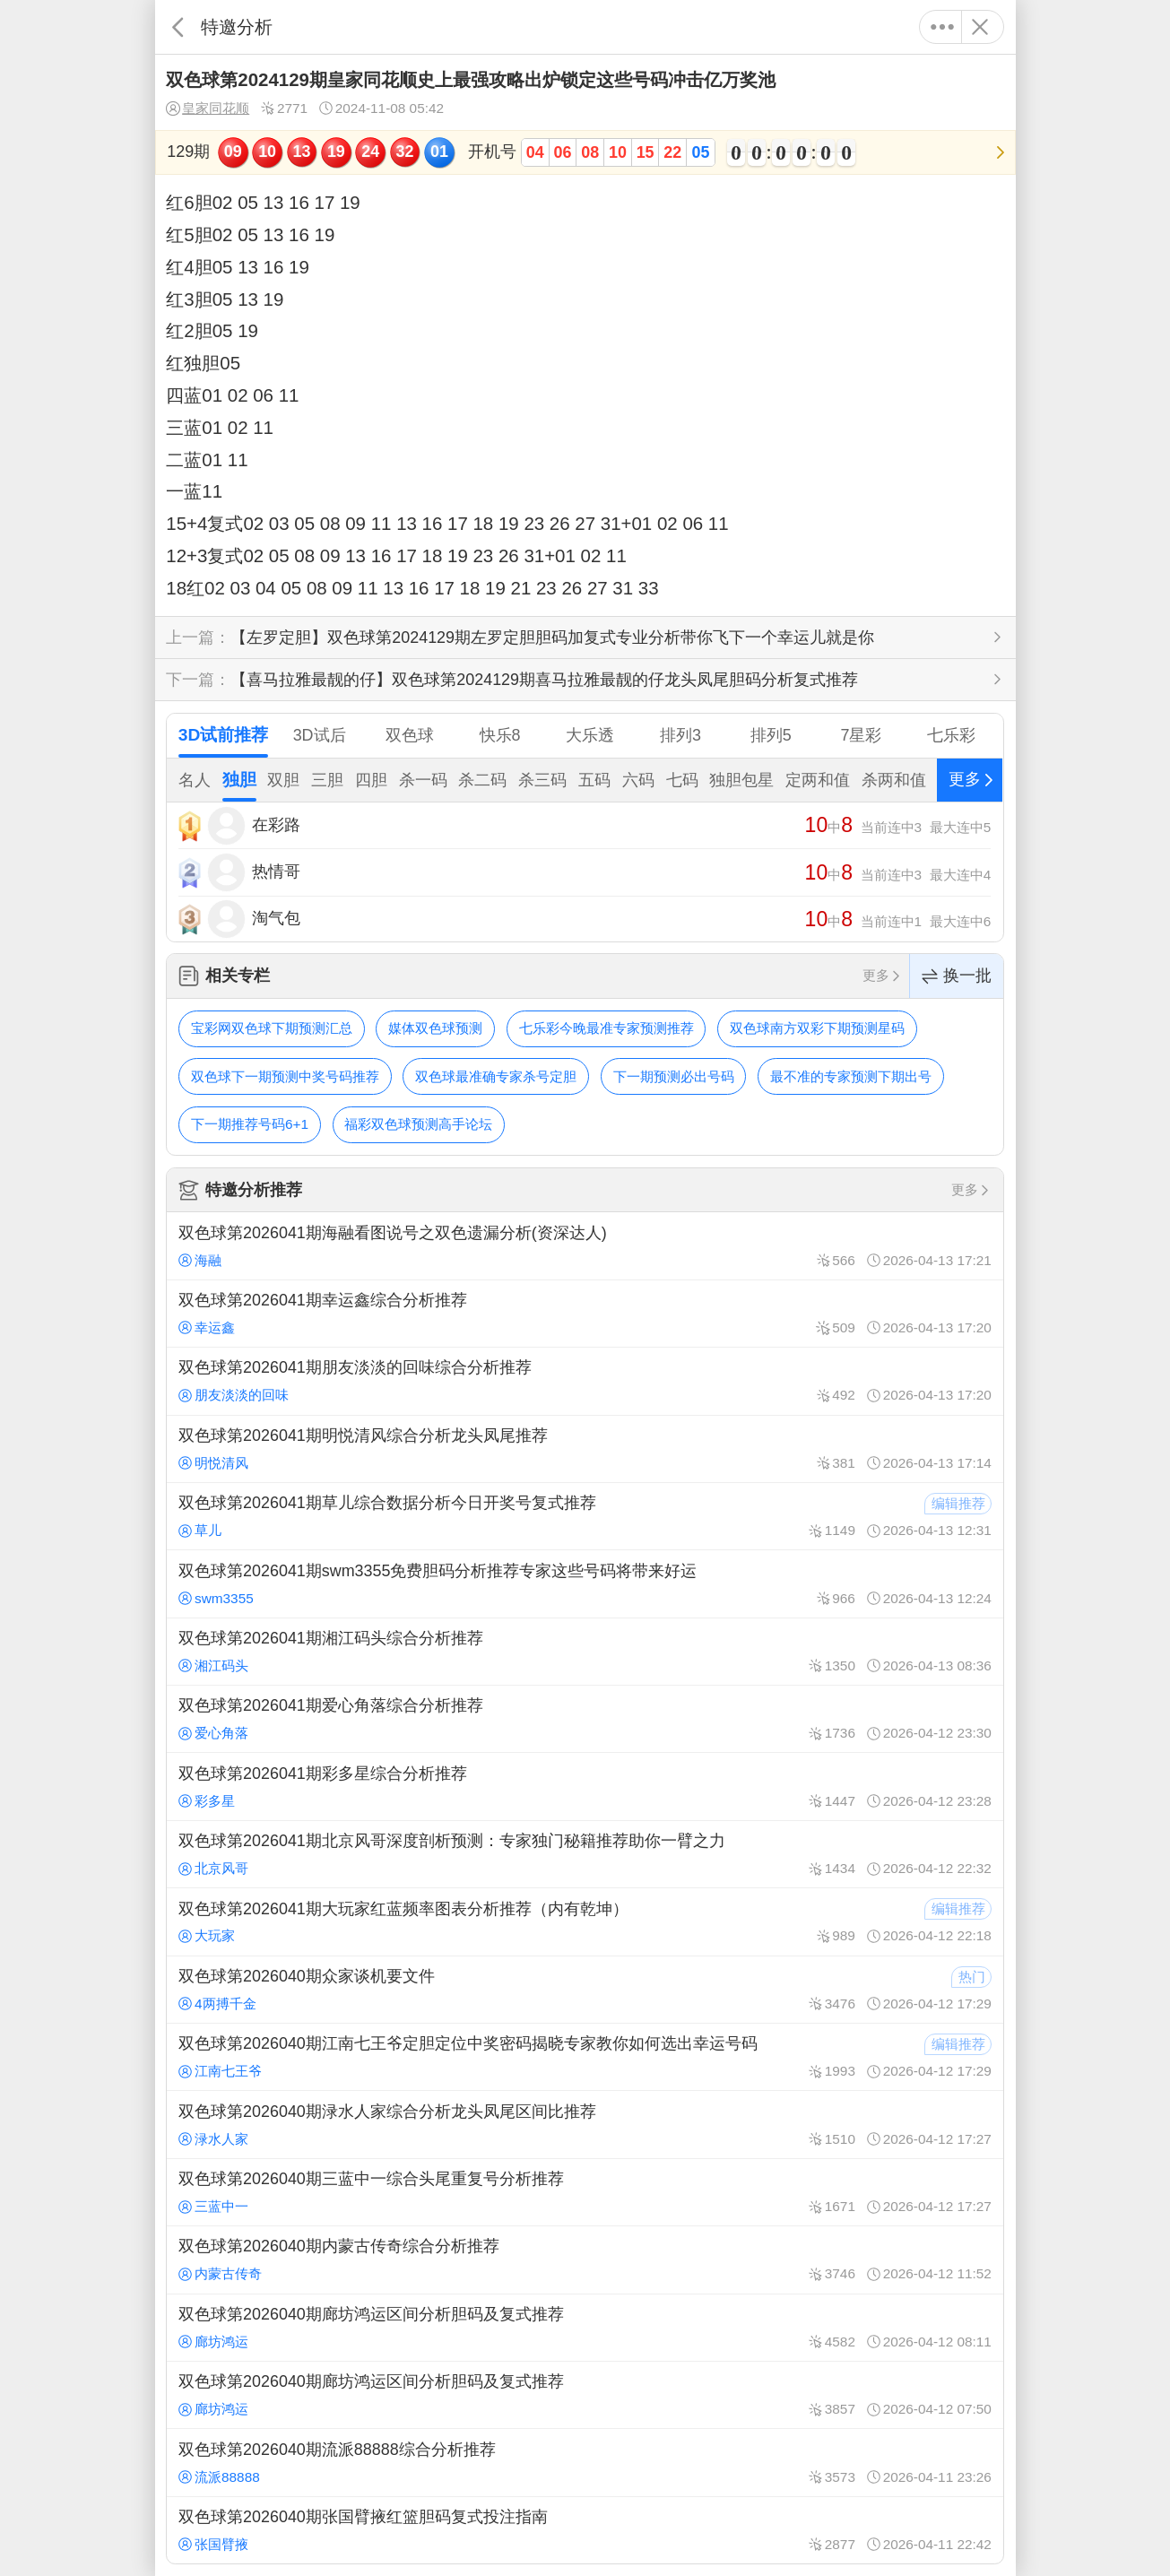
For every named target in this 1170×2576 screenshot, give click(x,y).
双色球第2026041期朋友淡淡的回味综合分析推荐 (584, 1381)
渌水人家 (213, 2139)
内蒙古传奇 (220, 2273)
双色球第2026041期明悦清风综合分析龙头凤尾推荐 (584, 1449)
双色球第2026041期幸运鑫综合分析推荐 (584, 1313)
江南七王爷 (220, 2070)
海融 (199, 1260)
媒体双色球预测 (435, 1028)
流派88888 (219, 2477)
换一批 (957, 976)
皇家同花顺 (207, 108)
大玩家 (206, 1935)
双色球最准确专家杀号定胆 (495, 1076)
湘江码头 (213, 1665)
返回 (178, 27)
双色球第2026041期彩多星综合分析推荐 (584, 1786)
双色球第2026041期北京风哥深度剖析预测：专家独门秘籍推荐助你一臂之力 (584, 1854)
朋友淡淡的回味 (233, 1394)
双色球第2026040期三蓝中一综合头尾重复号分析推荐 (584, 2192)
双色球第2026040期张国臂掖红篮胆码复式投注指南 (584, 2530)
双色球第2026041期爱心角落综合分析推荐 (584, 1719)
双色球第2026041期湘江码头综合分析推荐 (584, 1651)
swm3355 (216, 1598)
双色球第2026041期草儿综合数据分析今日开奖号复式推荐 (584, 1516)
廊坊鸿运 (213, 2341)
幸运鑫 (206, 1327)
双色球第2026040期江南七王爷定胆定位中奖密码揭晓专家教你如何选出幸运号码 (584, 2057)
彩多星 (206, 1800)
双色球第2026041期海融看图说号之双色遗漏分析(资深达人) (584, 1245)
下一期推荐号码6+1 (249, 1124)
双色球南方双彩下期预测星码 (817, 1028)
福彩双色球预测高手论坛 (418, 1124)
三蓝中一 (213, 2206)
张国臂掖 (213, 2544)
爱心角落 (213, 1732)
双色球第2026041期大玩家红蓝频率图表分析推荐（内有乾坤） (584, 1921)
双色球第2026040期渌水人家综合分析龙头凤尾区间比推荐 (584, 2124)
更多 (942, 27)
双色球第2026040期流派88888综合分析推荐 (584, 2462)
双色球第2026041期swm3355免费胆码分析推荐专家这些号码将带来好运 (584, 1583)
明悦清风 (213, 1462)
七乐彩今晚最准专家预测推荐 (606, 1028)
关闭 (980, 27)
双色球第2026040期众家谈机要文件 (584, 1989)
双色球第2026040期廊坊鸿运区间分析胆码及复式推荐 (584, 2327)
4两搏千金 (217, 2003)
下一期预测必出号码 (673, 1076)
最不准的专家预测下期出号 (851, 1076)
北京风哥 (213, 1868)
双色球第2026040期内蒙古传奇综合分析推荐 (584, 2259)
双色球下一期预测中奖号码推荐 (285, 1076)
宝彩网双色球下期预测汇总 (271, 1028)
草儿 (199, 1530)
